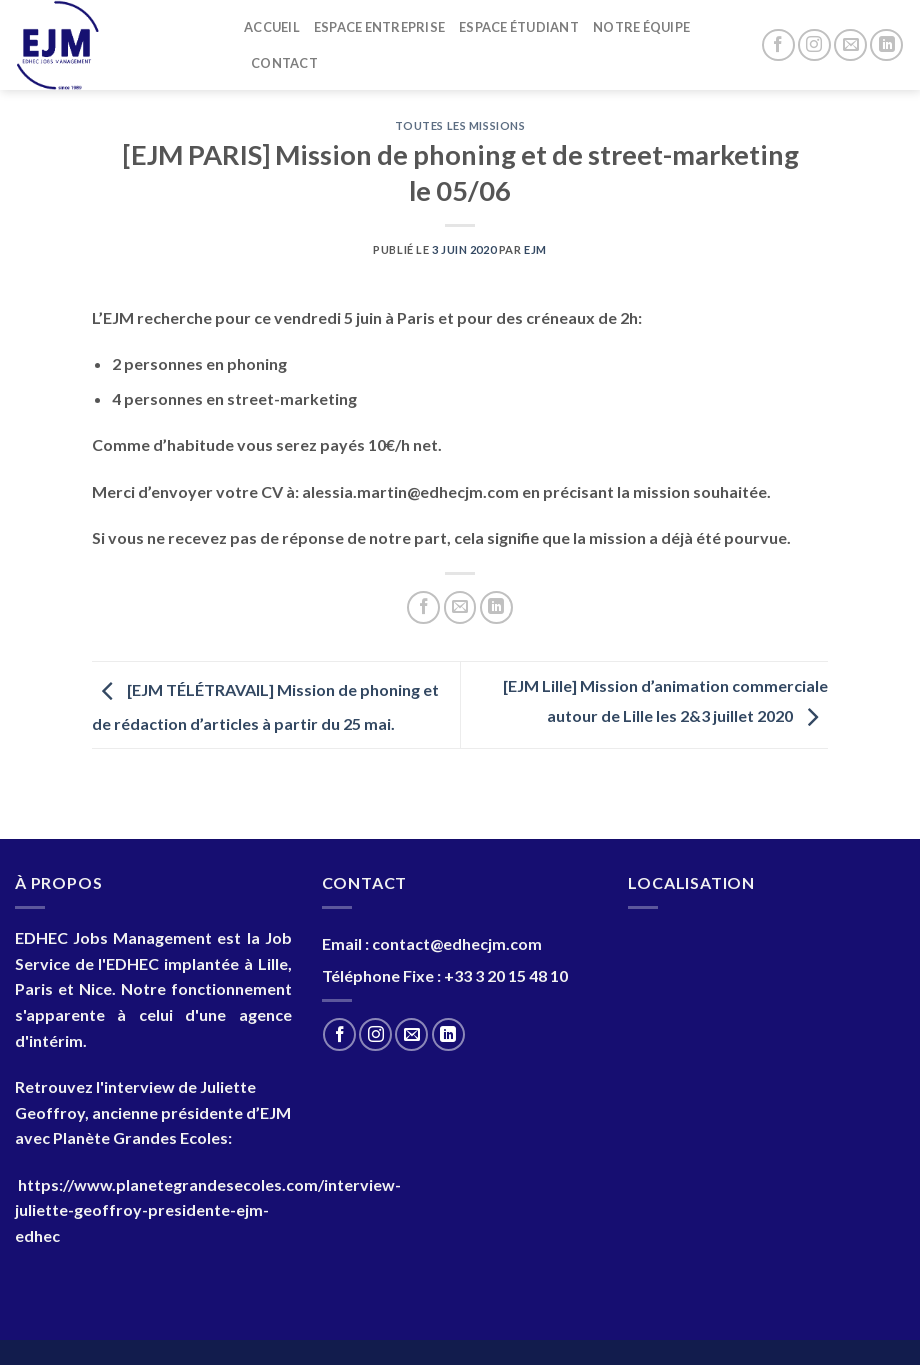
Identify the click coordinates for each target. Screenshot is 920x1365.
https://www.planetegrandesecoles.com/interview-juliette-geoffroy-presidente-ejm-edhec (208, 1210)
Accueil (272, 27)
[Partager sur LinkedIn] (496, 607)
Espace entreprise (379, 27)
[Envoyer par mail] (460, 607)
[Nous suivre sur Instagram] (814, 45)
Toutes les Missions (460, 125)
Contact (284, 63)
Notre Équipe (641, 27)
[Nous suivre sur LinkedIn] (886, 45)
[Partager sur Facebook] (423, 607)
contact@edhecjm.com (457, 943)
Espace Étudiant (519, 27)
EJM (535, 249)
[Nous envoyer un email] (850, 45)
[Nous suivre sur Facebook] (778, 45)
